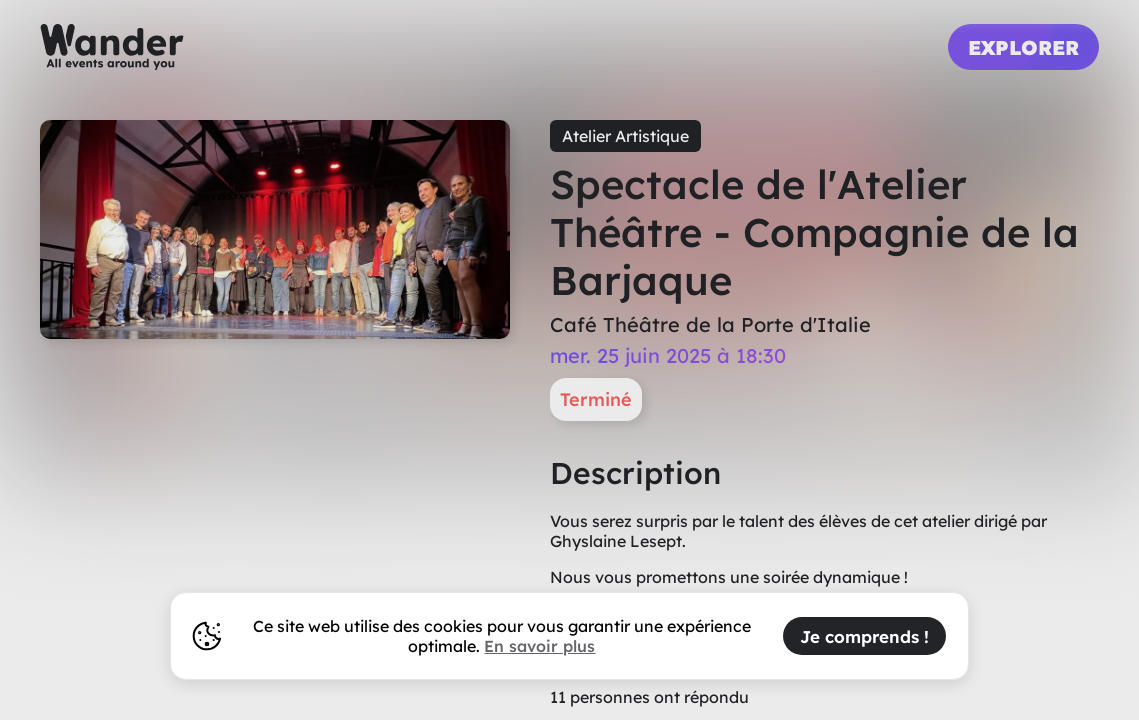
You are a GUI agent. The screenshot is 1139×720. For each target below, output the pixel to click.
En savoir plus (539, 646)
